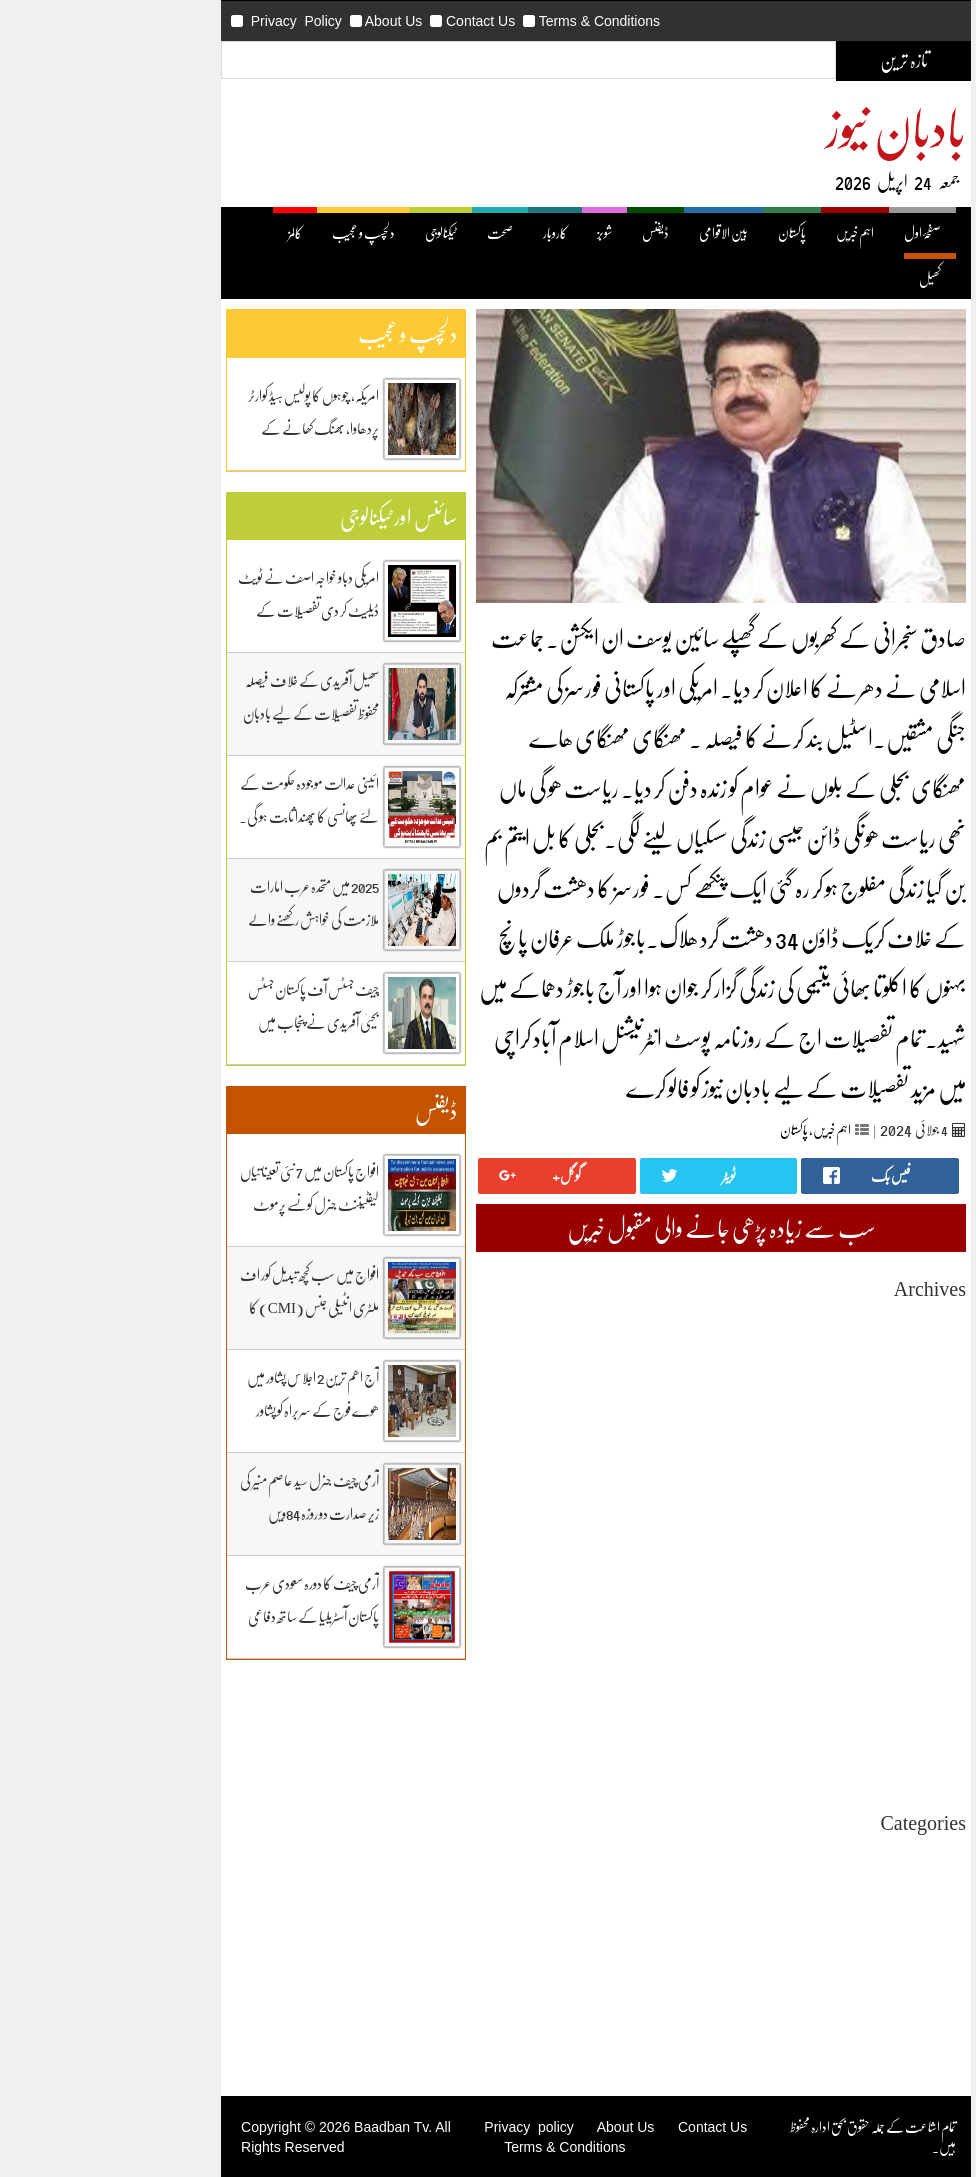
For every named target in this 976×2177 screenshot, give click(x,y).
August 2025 (823, 1464)
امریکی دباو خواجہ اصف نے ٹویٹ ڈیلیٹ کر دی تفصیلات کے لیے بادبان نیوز (200, 610)
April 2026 (828, 1320)
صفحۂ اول (814, 232)
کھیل (822, 278)
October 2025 (821, 1428)
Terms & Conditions (491, 21)
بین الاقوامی (615, 232)
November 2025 (814, 1410)
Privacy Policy (188, 21)
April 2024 (828, 1752)
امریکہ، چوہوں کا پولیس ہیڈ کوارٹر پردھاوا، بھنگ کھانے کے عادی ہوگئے (205, 428)
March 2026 (825, 1338)
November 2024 (814, 1626)
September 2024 (813, 1662)
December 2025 (814, 1392)
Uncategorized (817, 1854)
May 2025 (830, 1518)
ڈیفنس (547, 232)
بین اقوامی (836, 1890)
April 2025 (828, 1536)
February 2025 (818, 1572)
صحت (392, 232)
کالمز (187, 232)
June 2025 (830, 1500)
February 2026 (818, 1356)
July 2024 (832, 1698)
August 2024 (823, 1680)
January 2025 (821, 1590)
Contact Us (372, 21)
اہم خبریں (747, 232)
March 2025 (825, 1554)
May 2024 (830, 1734)
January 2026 (821, 1374)
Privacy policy (420, 2127)
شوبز (496, 232)
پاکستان (684, 232)
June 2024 (830, 1716)
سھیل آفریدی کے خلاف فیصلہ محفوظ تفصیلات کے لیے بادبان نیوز (203, 713)
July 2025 (832, 1482)
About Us (286, 21)
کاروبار (447, 232)
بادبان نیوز (788, 126)
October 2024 (821, 1644)
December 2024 (814, 1608)
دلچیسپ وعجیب (824, 1944)
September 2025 (813, 1446)
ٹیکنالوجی (333, 232)
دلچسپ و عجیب (255, 232)
